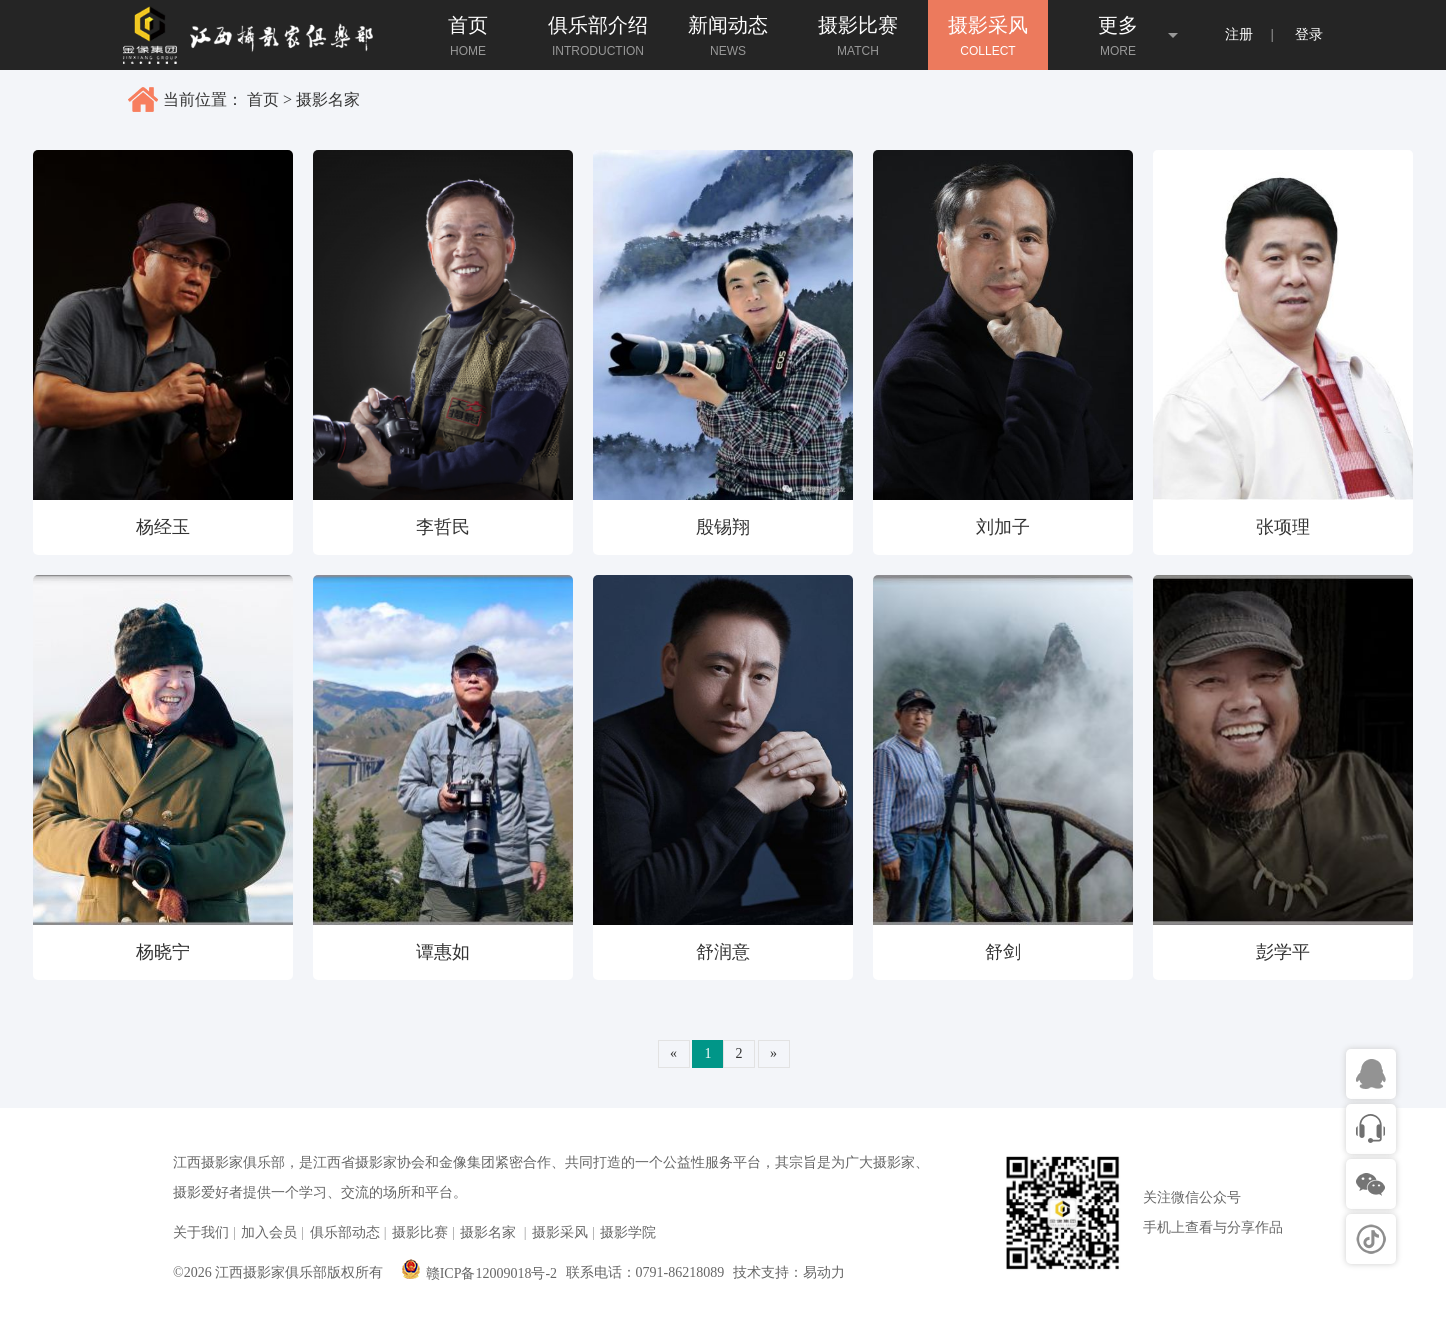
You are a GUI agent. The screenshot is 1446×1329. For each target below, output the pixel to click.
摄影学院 (628, 1232)
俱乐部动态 (345, 1232)
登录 (1309, 34)
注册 (1239, 34)
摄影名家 (328, 99)
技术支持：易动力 (789, 1272)
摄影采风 (560, 1232)
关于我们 (201, 1232)
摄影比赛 (420, 1232)
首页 (263, 99)
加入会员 (269, 1232)
